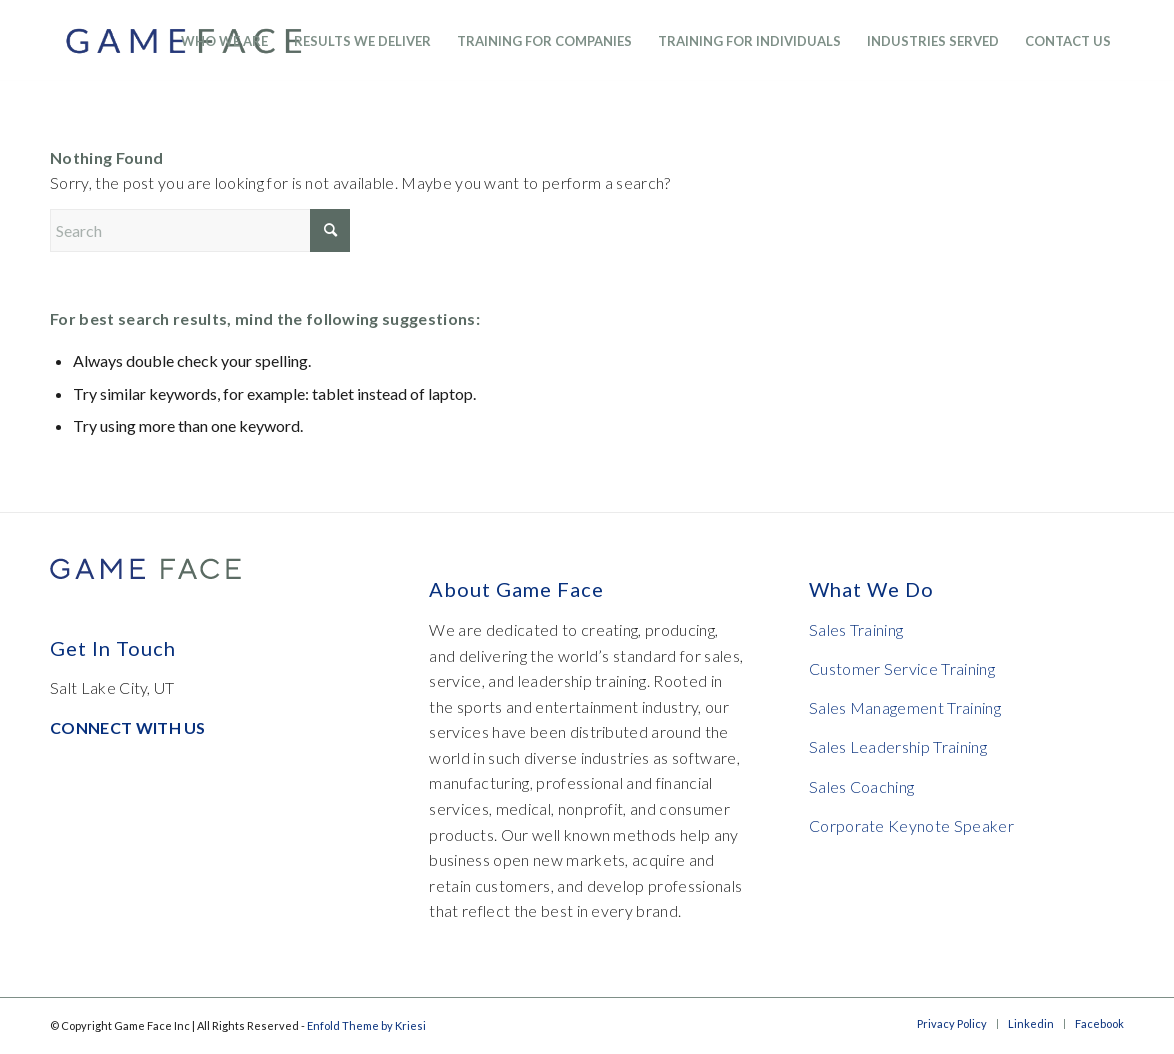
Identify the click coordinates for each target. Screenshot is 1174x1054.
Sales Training (856, 629)
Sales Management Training (905, 707)
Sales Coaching (861, 786)
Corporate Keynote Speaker (911, 825)
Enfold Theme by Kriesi (366, 1025)
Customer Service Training (902, 668)
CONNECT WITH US (128, 727)
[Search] (200, 230)
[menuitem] (224, 41)
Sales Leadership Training (898, 746)
